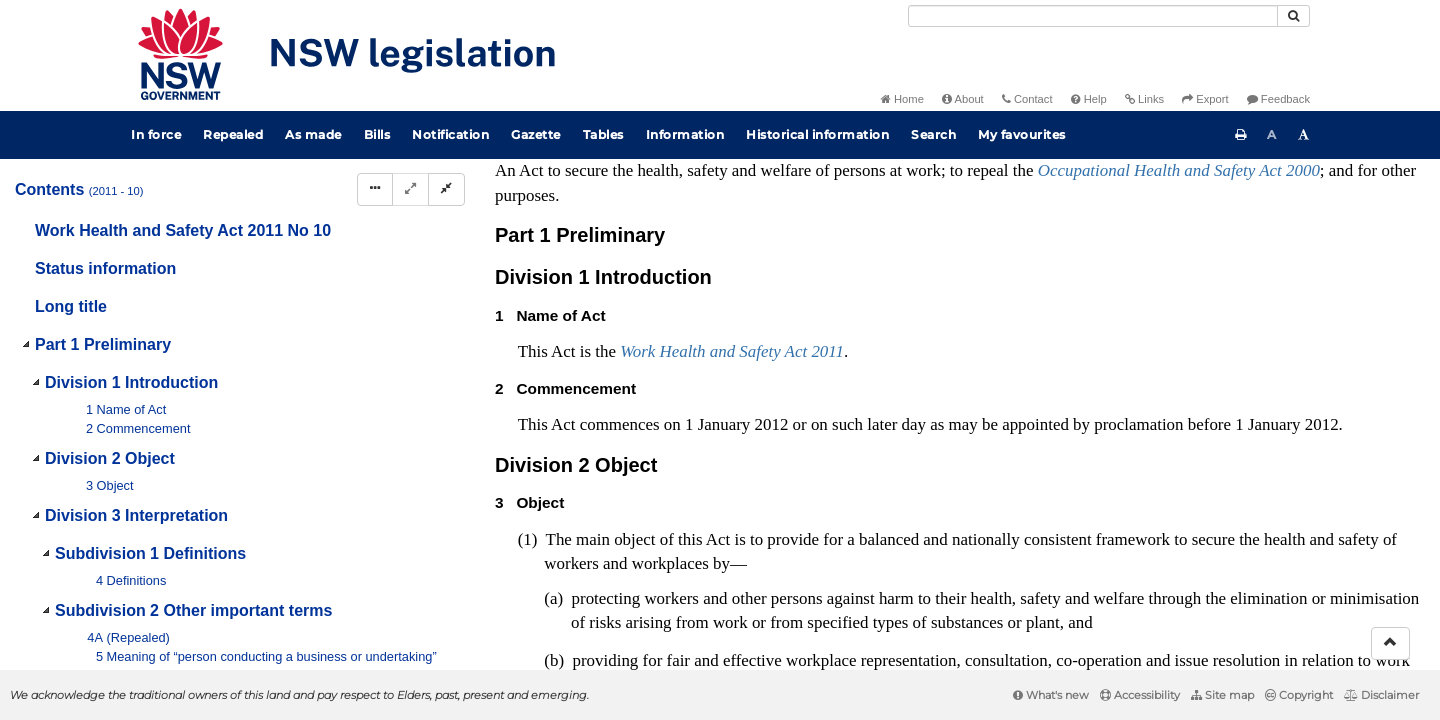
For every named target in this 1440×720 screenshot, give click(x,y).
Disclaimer (1381, 695)
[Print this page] (1241, 135)
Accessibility (1140, 695)
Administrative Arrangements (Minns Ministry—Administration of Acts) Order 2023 (1069, 198)
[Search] (1093, 16)
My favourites (1022, 134)
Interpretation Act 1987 (1244, 277)
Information (685, 134)
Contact (1027, 99)
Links (1144, 99)
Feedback (1278, 99)
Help (1089, 99)
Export (1205, 99)
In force (156, 134)
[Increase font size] (1304, 135)
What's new (1051, 695)
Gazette (536, 134)
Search (933, 134)
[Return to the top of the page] (1390, 643)
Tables (603, 134)
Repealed (233, 134)
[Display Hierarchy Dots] (375, 189)
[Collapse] (446, 189)
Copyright (1299, 695)
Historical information (817, 134)
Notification (450, 134)
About (963, 99)
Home (902, 99)
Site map (1222, 695)
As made (313, 134)
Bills (377, 134)
